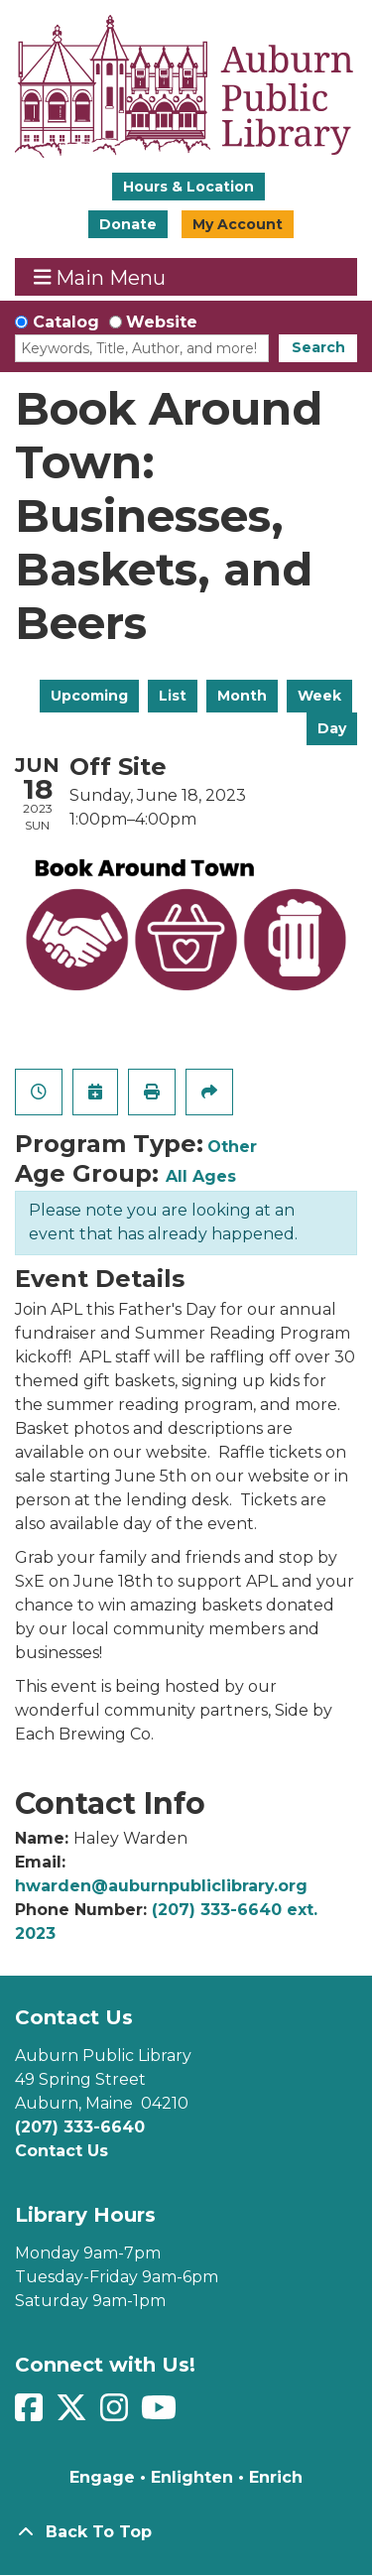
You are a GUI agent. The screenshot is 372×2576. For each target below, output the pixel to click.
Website (161, 322)
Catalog (66, 322)
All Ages (201, 1176)
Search (318, 347)
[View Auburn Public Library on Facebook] (31, 2413)
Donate (128, 224)
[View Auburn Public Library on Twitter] (74, 2413)
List (172, 696)
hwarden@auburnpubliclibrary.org (161, 1885)
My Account (237, 224)
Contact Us (61, 2150)
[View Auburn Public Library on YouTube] (161, 2413)
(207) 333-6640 (80, 2127)
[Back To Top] (186, 2532)
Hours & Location (188, 186)
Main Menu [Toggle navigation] (100, 277)
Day (331, 728)
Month (242, 696)
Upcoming (89, 696)
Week (319, 696)
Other (232, 1146)
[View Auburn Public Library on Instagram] (116, 2413)
